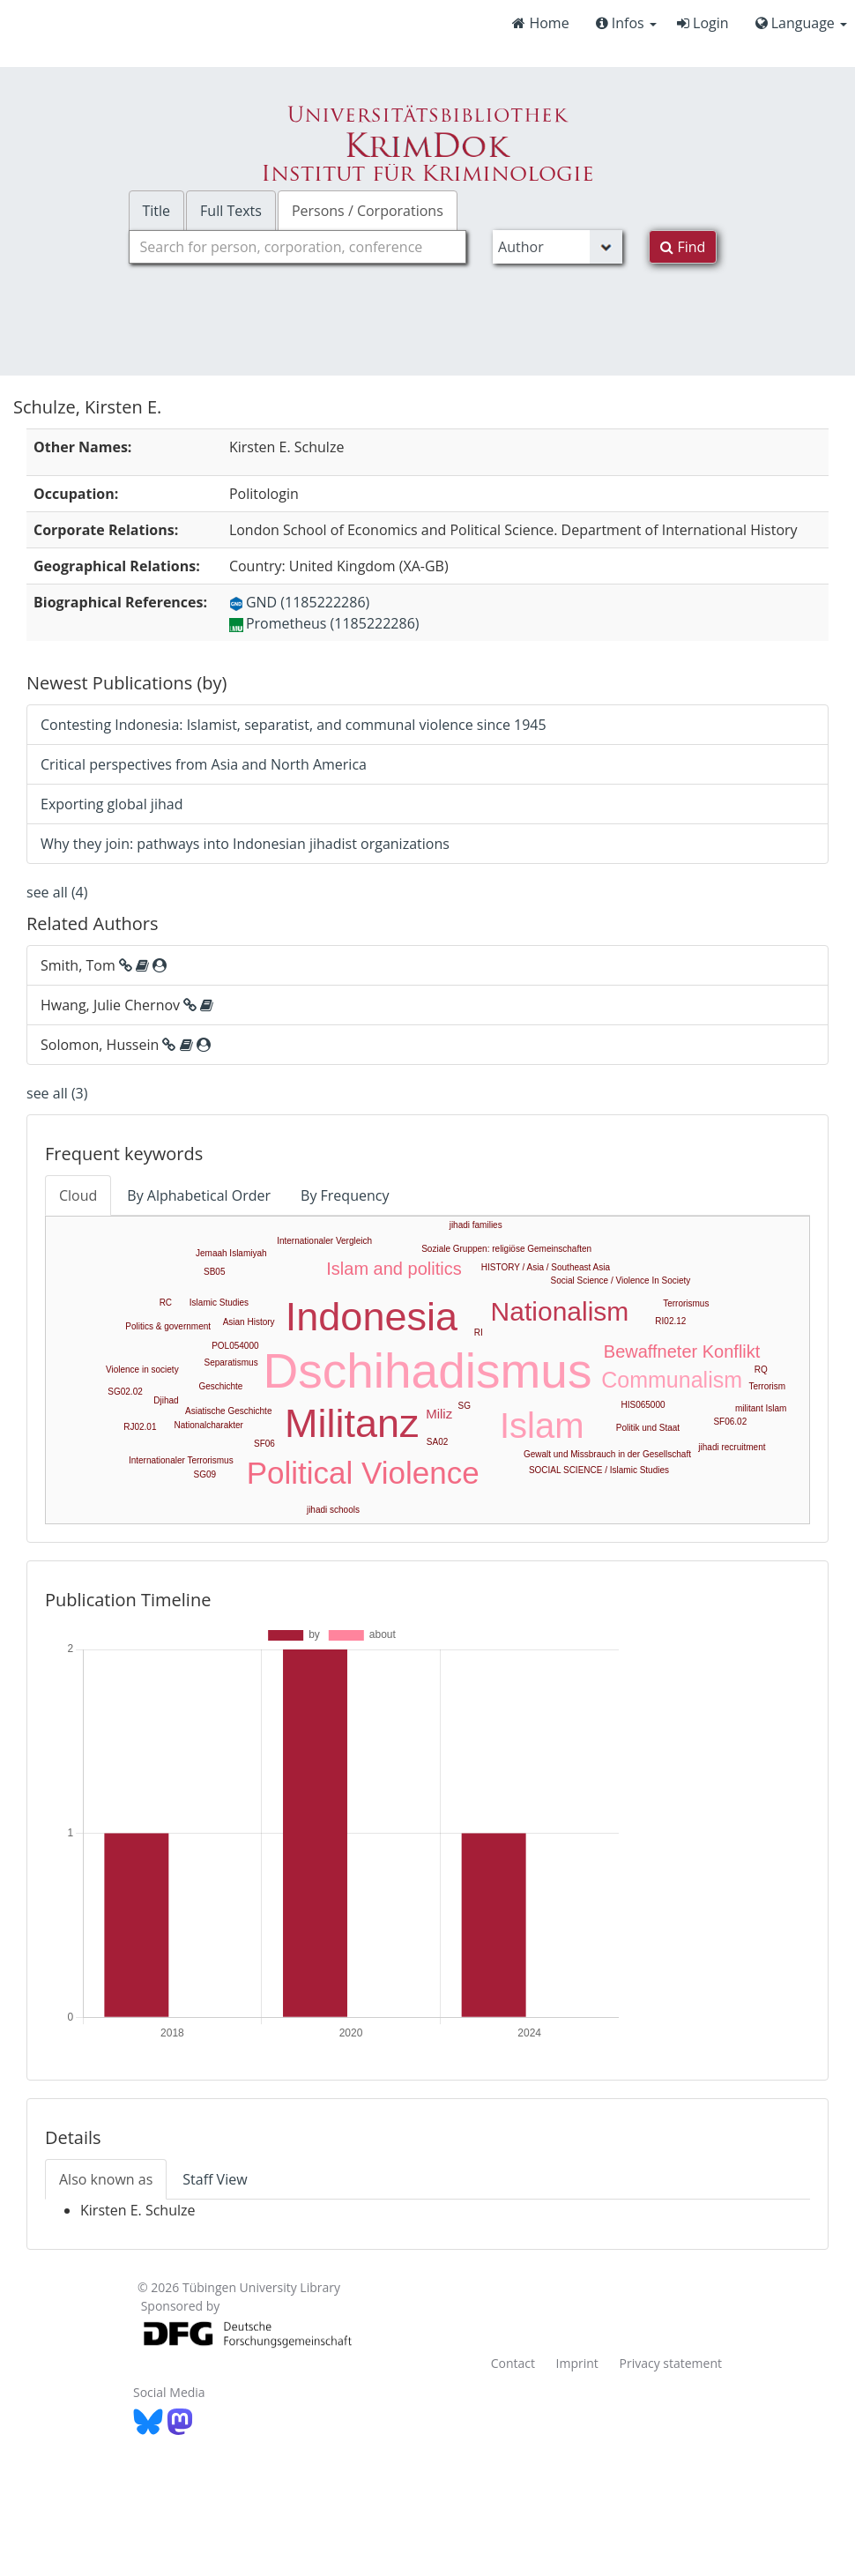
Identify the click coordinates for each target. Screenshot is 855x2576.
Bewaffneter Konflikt (682, 1351)
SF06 (264, 1443)
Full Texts (231, 210)
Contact (513, 2363)
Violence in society (142, 1369)
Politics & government (168, 1326)
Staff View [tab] (214, 2179)
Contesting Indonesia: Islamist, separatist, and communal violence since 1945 (293, 724)
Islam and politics (393, 1268)
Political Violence (363, 1473)
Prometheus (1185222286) (324, 623)
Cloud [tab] (78, 1195)
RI (478, 1332)
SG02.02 (125, 1391)
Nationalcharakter (209, 1425)
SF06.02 (730, 1421)
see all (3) (56, 1093)
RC (166, 1302)
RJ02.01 (139, 1427)
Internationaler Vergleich (324, 1241)
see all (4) (56, 892)
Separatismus (231, 1362)
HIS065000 (643, 1405)
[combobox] (298, 247)
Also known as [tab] (105, 2179)
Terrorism (766, 1386)
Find (682, 247)
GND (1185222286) (299, 602)
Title (157, 210)
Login (703, 23)
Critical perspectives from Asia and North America (204, 764)
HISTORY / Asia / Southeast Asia (545, 1267)
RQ (761, 1369)
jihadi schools (333, 1510)
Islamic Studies (219, 1302)
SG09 (205, 1474)
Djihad (165, 1400)
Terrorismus (686, 1303)
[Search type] (557, 247)
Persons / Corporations (367, 210)
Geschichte (220, 1386)
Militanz (352, 1423)
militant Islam (760, 1408)
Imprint (577, 2363)
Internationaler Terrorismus (181, 1460)
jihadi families (476, 1225)
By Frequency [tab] (345, 1195)
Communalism (671, 1379)
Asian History (249, 1322)
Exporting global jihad (111, 804)
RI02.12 (670, 1321)
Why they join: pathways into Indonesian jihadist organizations (245, 843)
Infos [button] (626, 23)
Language (801, 23)
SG (464, 1406)
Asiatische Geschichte (228, 1411)
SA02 (437, 1442)
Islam (542, 1425)
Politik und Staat (648, 1428)
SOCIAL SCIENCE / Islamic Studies (599, 1470)
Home (540, 23)
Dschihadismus (428, 1371)
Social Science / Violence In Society (621, 1280)
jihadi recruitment (731, 1447)
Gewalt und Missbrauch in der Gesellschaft (607, 1454)
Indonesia (371, 1316)
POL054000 (235, 1346)
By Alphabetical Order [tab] (199, 1195)
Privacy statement (671, 2363)
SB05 (214, 1272)
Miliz (439, 1413)
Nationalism (560, 1311)
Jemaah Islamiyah (231, 1253)
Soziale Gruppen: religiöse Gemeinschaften (506, 1249)
